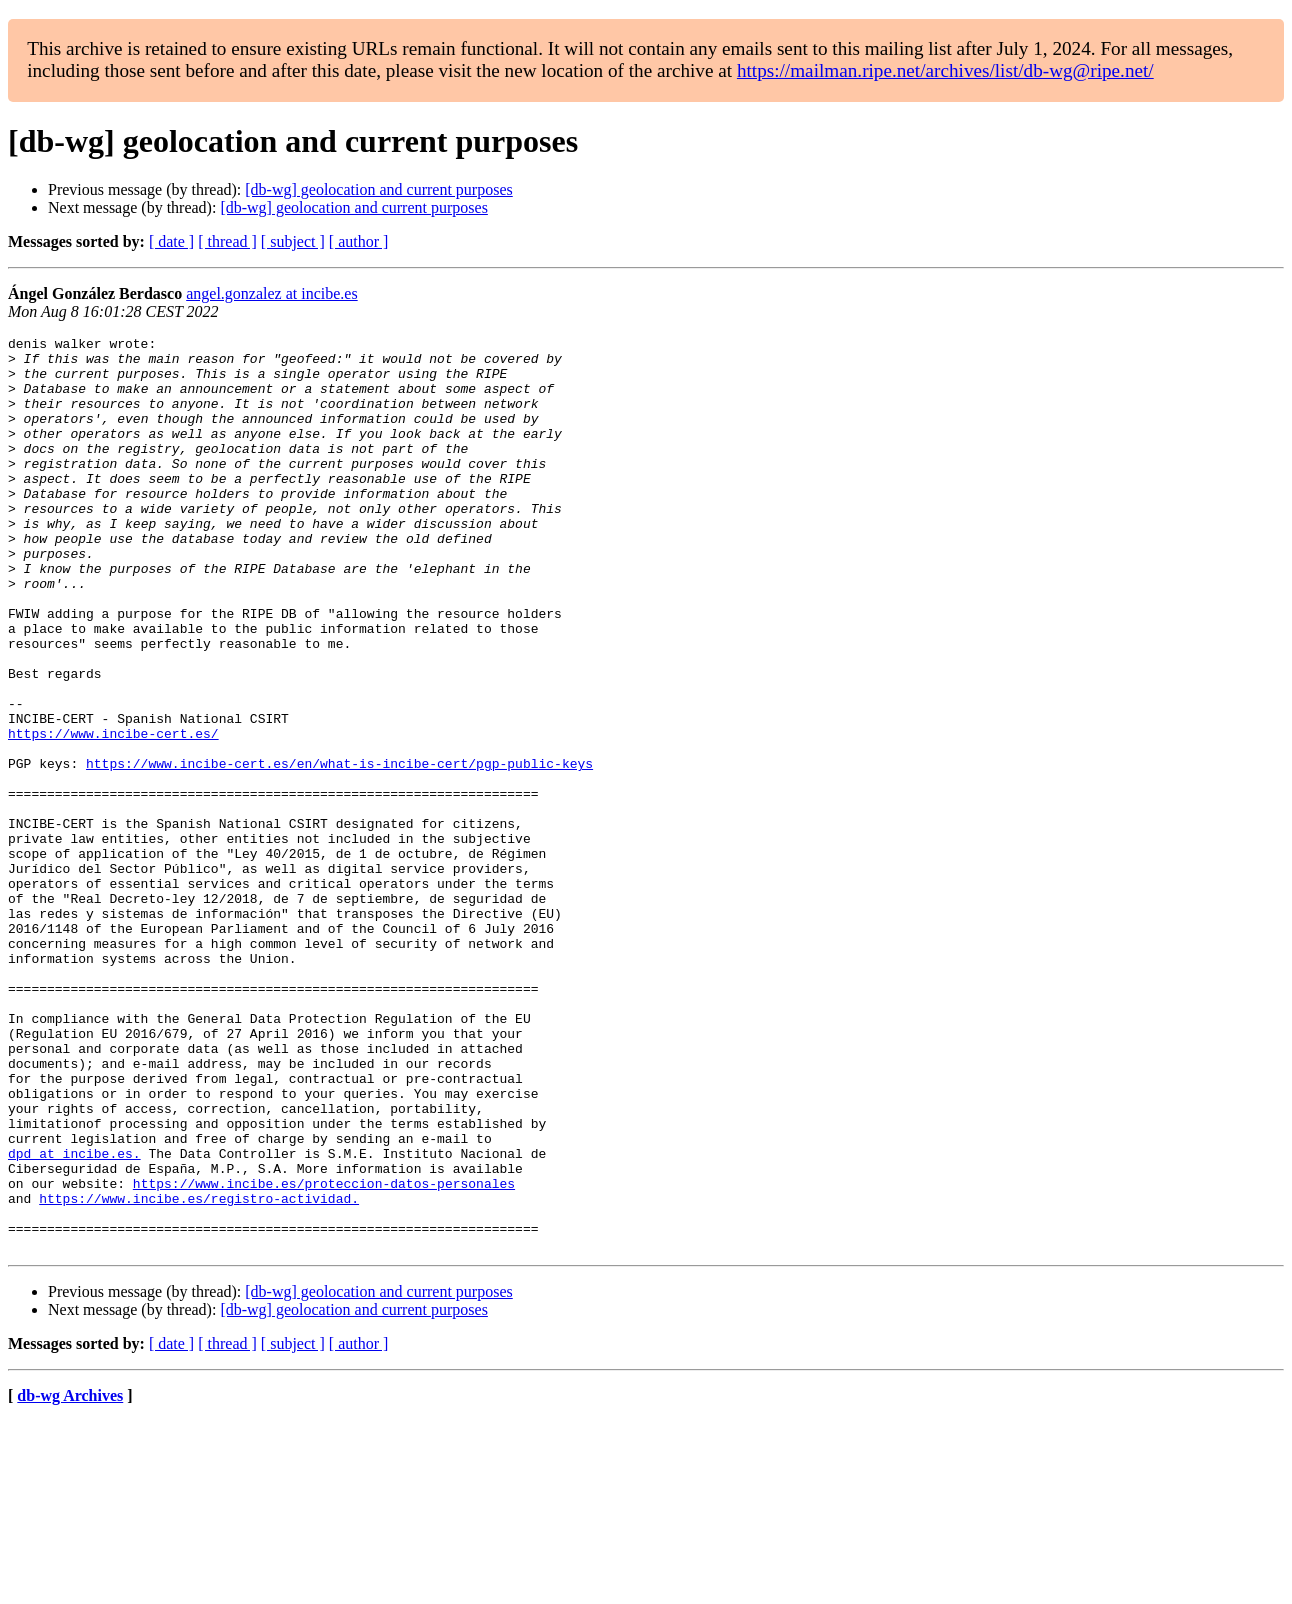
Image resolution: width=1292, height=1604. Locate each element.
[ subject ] (293, 241)
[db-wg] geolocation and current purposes (378, 189)
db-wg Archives (70, 1578)
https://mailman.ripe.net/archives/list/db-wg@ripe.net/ (945, 70)
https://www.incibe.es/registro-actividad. (199, 1372)
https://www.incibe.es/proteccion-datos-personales (324, 1354)
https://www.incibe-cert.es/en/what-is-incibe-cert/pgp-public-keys (339, 850)
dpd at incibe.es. (74, 1318)
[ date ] (171, 241)
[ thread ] (227, 241)
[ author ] (359, 241)
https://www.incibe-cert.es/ (113, 814)
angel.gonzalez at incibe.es (271, 293)
